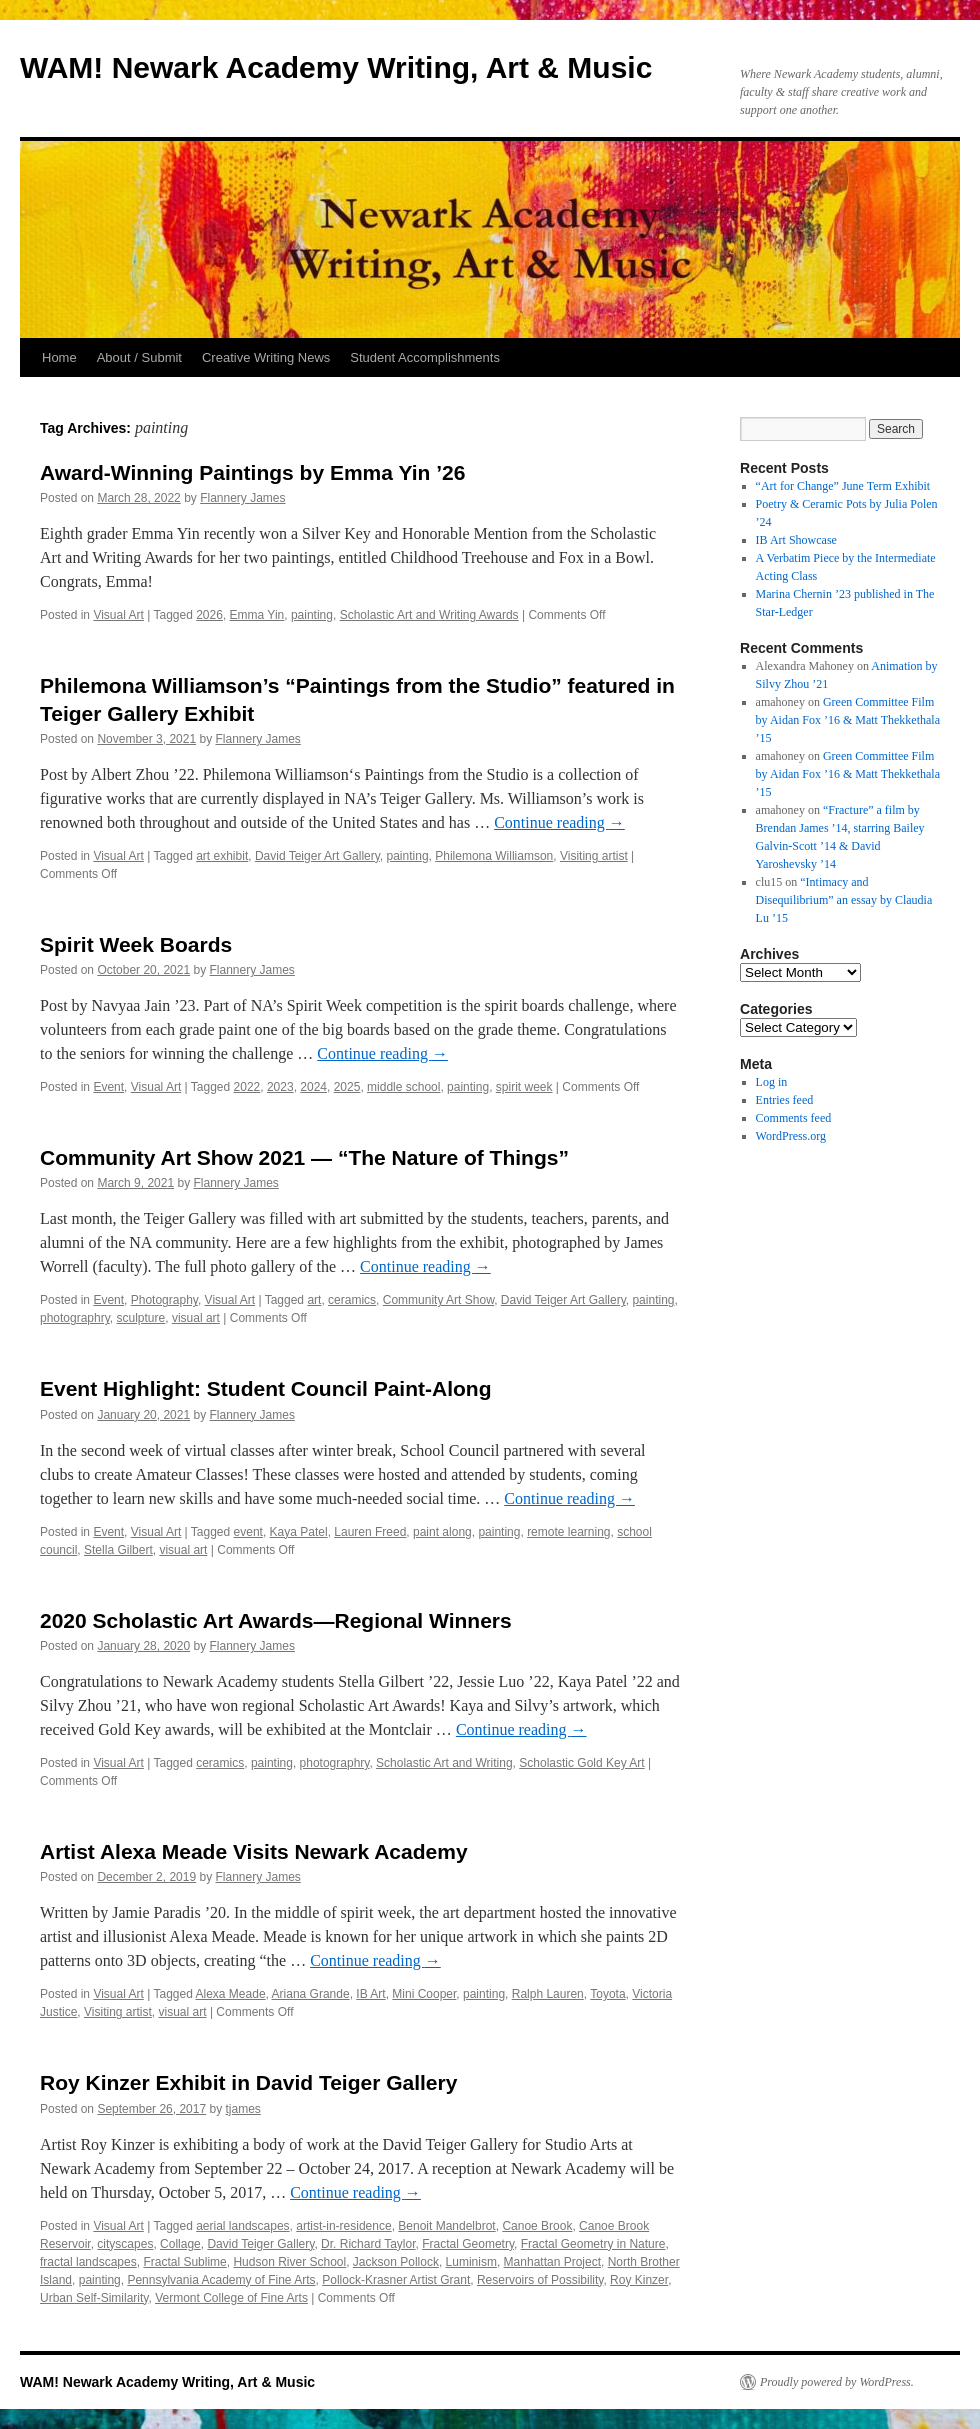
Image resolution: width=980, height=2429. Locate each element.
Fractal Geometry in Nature (593, 2244)
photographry (75, 1318)
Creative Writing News (266, 357)
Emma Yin (257, 615)
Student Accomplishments (425, 357)
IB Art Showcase (796, 540)
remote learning (568, 1532)
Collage (180, 2244)
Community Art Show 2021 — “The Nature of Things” (304, 1157)
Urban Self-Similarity (94, 2298)
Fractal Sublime (184, 2262)
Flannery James (242, 498)
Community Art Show (438, 1300)
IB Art (370, 1994)
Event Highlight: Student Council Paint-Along (265, 1388)
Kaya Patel (299, 1532)
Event (108, 1087)
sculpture (141, 1318)
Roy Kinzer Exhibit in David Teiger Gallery (248, 2082)
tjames (243, 2109)
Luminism (471, 2262)
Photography (164, 1300)
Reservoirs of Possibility (540, 2280)
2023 (280, 1087)
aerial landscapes (242, 2226)
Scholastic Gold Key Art (581, 1763)
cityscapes (125, 2244)
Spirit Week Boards (136, 944)
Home (59, 357)
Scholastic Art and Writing (444, 1763)
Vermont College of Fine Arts (231, 2298)
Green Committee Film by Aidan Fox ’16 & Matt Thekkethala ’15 (848, 720)
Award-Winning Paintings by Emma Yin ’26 (252, 472)
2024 (313, 1087)
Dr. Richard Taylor (368, 2244)
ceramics (352, 1300)
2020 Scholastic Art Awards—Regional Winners (276, 1620)
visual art (196, 1318)
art (314, 1300)
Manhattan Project (552, 2262)
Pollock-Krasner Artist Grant (396, 2280)
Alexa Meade (231, 1994)
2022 (247, 1087)
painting (312, 615)
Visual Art (118, 615)
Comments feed (794, 1118)
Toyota (607, 1994)
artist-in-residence (343, 2226)
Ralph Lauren (548, 1994)
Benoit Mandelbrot (446, 2226)
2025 (347, 1087)
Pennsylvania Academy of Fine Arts (221, 2280)
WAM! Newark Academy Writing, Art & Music (336, 67)
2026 (209, 615)
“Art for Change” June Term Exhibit (843, 486)
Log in (772, 1082)
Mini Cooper (424, 1994)
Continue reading (559, 822)
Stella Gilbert (118, 1550)
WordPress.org (791, 1136)
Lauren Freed (370, 1532)
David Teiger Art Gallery (317, 856)
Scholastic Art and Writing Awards (429, 615)
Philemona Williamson (494, 856)
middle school (403, 1087)
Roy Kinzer (639, 2280)
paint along (442, 1532)
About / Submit (139, 357)
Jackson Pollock (396, 2262)
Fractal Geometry (468, 2244)
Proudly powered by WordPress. (837, 2382)
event (248, 1532)
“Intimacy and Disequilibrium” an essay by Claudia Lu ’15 (844, 900)
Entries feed (785, 1100)
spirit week (524, 1087)
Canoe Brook (537, 2226)
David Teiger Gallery (260, 2244)
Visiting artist (594, 856)
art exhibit (222, 856)
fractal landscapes (88, 2262)
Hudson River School (289, 2262)
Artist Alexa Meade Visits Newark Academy (254, 1851)
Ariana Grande (311, 1994)
